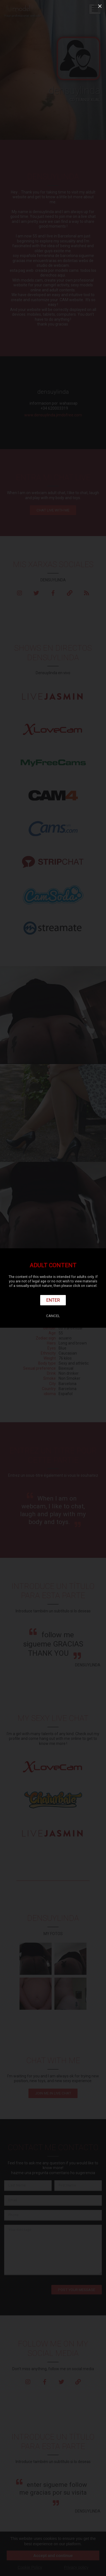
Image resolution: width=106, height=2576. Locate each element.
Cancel (53, 1316)
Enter (53, 1300)
